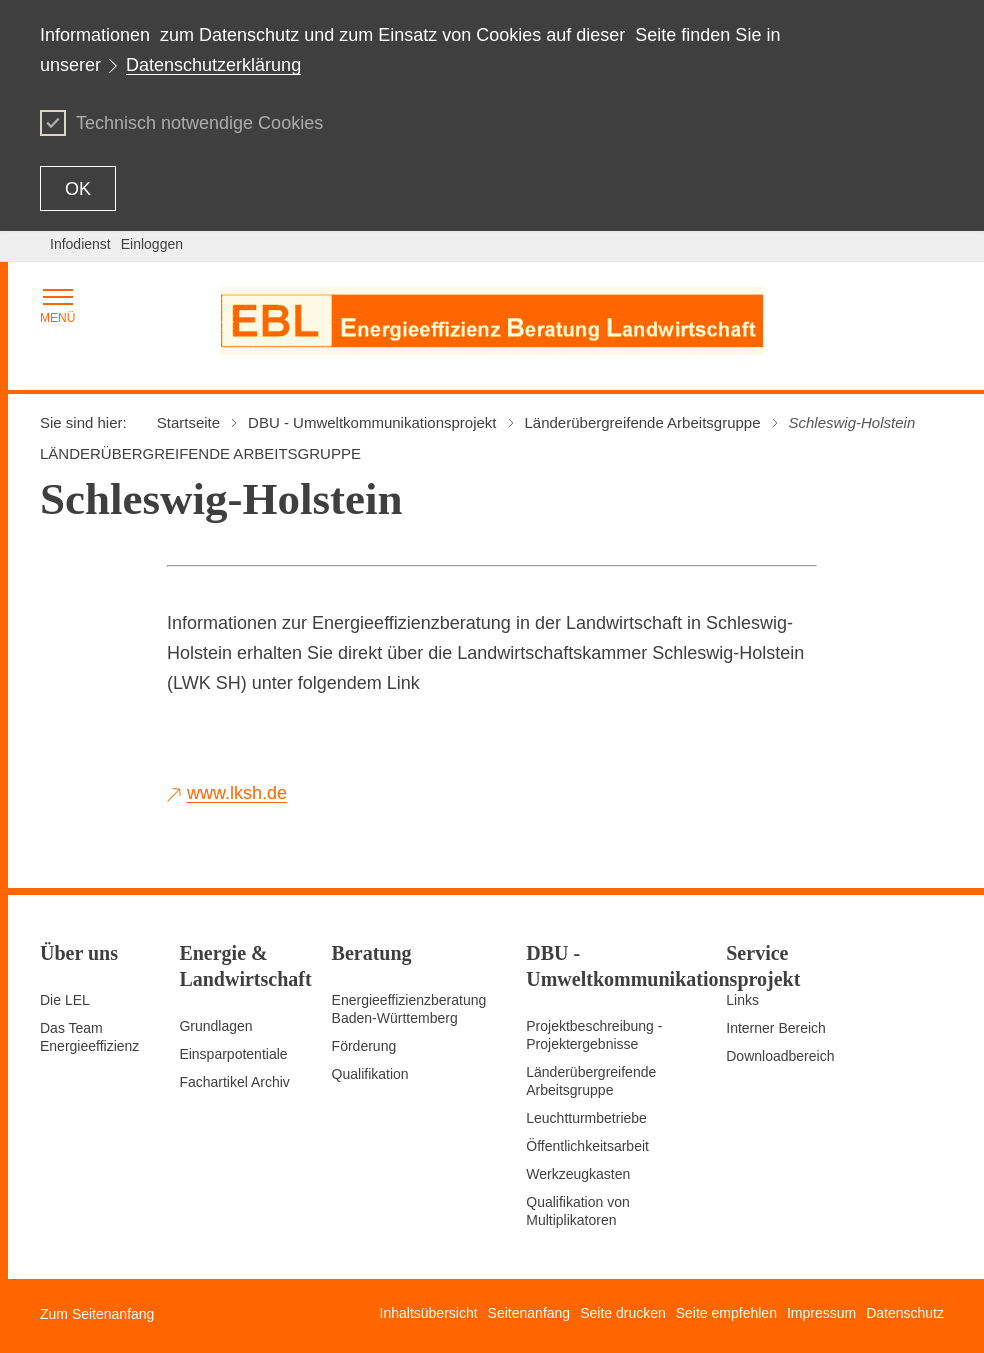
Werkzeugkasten (578, 1174)
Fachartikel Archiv (234, 1082)
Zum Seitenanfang (97, 1314)
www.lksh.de (237, 793)
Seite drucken (623, 1313)
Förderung (364, 1046)
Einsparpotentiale (233, 1054)
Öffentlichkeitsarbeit (587, 1146)
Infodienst (80, 244)
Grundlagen (215, 1026)
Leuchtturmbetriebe (586, 1118)
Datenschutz (905, 1313)
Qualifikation (370, 1074)
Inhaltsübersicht (429, 1313)
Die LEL (65, 1000)
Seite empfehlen (726, 1313)
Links (742, 1000)
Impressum (821, 1313)
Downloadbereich (780, 1056)
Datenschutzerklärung (213, 65)
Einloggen (152, 244)
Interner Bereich (776, 1028)
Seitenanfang (529, 1313)
